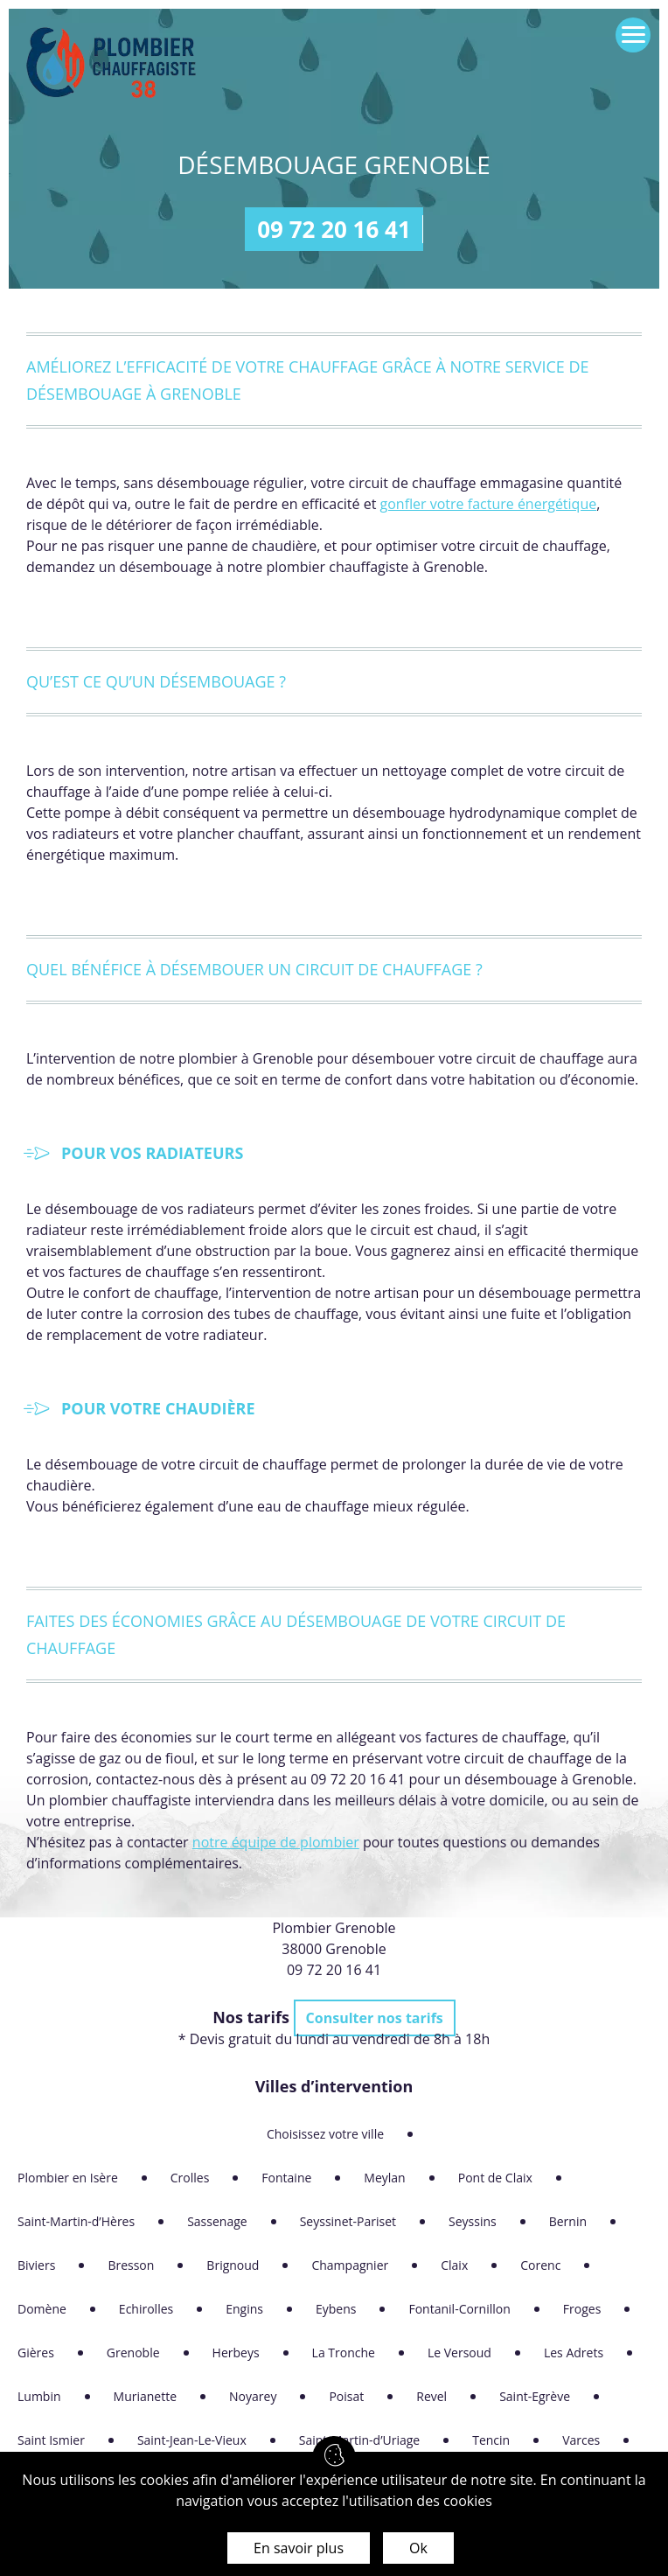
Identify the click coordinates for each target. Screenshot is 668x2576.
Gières (35, 2352)
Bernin (568, 2221)
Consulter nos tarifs (374, 2018)
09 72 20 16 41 (334, 229)
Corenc (540, 2265)
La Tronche (343, 2352)
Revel (431, 2396)
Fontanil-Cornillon (459, 2308)
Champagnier (349, 2265)
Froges (582, 2308)
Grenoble (133, 2352)
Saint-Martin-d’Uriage (359, 2440)
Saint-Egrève (534, 2396)
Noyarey (252, 2396)
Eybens (336, 2308)
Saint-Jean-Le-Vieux (192, 2440)
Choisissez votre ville (325, 2134)
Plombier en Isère (67, 2177)
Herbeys (236, 2352)
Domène (41, 2308)
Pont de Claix (495, 2177)
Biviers (36, 2265)
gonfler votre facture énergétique (488, 503)
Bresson (131, 2265)
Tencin (491, 2440)
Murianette (145, 2396)
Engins (244, 2308)
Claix (454, 2265)
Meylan (384, 2177)
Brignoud (232, 2265)
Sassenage (217, 2221)
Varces (581, 2440)
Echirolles (146, 2308)
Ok (418, 2548)
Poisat (346, 2396)
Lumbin (39, 2396)
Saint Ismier (51, 2440)
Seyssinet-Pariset (348, 2221)
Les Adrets (573, 2352)
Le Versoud (459, 2352)
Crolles (190, 2177)
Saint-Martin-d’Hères (76, 2221)
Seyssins (473, 2221)
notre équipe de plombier (275, 1842)
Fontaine (286, 2177)
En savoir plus (299, 2548)
